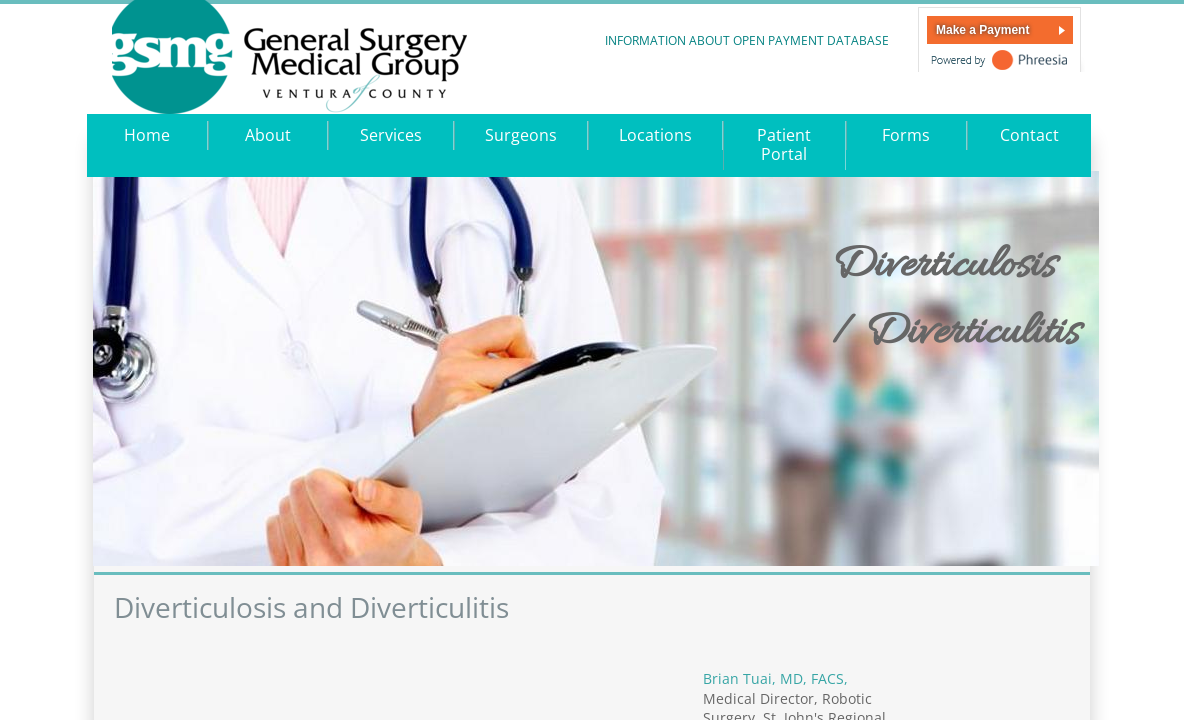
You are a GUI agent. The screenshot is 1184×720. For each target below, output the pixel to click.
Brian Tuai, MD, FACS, (777, 678)
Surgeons (521, 135)
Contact (1029, 135)
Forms (906, 135)
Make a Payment (982, 30)
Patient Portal (784, 144)
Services (391, 135)
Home (147, 135)
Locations (655, 135)
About (268, 135)
